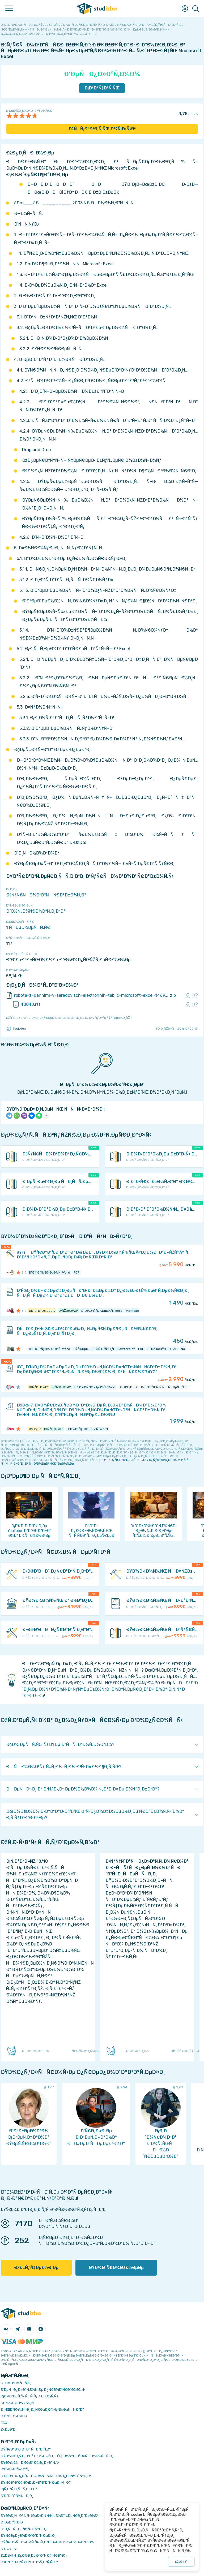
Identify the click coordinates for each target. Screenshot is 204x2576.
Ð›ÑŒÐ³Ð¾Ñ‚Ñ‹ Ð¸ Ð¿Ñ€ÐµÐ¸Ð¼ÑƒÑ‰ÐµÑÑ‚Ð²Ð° (42, 2409)
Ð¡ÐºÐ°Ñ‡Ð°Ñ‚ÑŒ (102, 87)
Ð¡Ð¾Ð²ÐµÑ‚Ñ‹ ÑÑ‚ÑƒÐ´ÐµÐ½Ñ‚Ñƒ (29, 2396)
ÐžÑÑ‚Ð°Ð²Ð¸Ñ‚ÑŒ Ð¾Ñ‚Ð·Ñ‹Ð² (102, 128)
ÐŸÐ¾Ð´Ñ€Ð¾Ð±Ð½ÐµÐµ (116, 2267)
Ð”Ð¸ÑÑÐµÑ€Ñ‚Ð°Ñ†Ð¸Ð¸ (23, 2529)
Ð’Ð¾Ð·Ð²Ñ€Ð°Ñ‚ (15, 2469)
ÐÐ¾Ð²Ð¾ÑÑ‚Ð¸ (16, 2383)
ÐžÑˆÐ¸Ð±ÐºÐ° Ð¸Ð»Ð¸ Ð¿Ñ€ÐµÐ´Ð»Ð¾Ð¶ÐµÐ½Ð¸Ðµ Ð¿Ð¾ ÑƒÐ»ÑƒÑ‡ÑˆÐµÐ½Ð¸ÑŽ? (68, 1018)
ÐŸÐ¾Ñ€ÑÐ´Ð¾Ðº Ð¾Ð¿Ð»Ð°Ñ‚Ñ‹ (30, 2463)
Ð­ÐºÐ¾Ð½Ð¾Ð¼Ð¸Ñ (18, 2403)
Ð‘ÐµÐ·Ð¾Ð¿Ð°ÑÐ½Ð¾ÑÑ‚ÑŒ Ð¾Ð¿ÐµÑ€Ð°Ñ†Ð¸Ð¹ (46, 2476)
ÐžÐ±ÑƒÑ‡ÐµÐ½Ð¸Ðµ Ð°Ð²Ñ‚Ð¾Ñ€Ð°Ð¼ (34, 2555)
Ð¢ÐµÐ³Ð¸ (8, 2429)
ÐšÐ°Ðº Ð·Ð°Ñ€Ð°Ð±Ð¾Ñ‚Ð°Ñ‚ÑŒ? (29, 2562)
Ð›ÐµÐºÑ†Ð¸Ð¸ (12, 2522)
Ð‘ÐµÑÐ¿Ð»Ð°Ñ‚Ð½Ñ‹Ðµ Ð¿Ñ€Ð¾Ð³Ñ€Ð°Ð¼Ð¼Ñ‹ (43, 2390)
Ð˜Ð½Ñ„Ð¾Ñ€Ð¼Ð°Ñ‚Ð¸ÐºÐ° (35, 911)
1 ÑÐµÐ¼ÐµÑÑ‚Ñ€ (28, 927)
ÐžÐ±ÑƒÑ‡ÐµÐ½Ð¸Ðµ (36, 2267)
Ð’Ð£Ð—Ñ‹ (9, 2549)
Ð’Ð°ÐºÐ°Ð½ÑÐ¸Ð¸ (17, 2496)
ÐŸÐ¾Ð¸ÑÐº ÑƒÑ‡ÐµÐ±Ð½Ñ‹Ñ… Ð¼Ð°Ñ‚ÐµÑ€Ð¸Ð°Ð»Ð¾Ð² (50, 2516)
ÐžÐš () (181, 2562)
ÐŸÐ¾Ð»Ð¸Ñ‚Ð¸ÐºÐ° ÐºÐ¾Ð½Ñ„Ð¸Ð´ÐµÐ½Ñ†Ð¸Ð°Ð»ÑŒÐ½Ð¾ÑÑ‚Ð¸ (57, 2456)
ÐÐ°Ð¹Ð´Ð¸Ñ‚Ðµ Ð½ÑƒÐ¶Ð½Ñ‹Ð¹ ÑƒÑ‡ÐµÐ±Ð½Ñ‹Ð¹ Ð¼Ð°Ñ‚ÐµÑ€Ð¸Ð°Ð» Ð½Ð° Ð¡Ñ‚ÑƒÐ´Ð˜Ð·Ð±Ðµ (110, 1689)
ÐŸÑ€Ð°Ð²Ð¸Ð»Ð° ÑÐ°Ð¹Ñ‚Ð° (26, 2449)
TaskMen (16, 1028)
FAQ (4, 2423)
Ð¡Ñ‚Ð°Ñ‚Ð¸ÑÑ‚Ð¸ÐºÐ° (19, 2489)
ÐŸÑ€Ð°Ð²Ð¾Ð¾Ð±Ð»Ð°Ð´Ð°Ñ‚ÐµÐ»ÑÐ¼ (36, 2482)
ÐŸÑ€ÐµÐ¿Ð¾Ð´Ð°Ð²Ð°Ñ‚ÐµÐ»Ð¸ (28, 2536)
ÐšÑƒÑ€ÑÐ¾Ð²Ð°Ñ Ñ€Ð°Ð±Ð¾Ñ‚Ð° (46, 894)
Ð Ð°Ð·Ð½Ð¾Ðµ (14, 2416)
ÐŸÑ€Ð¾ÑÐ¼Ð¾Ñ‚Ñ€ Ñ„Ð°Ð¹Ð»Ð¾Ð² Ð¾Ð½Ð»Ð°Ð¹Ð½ (47, 2542)
